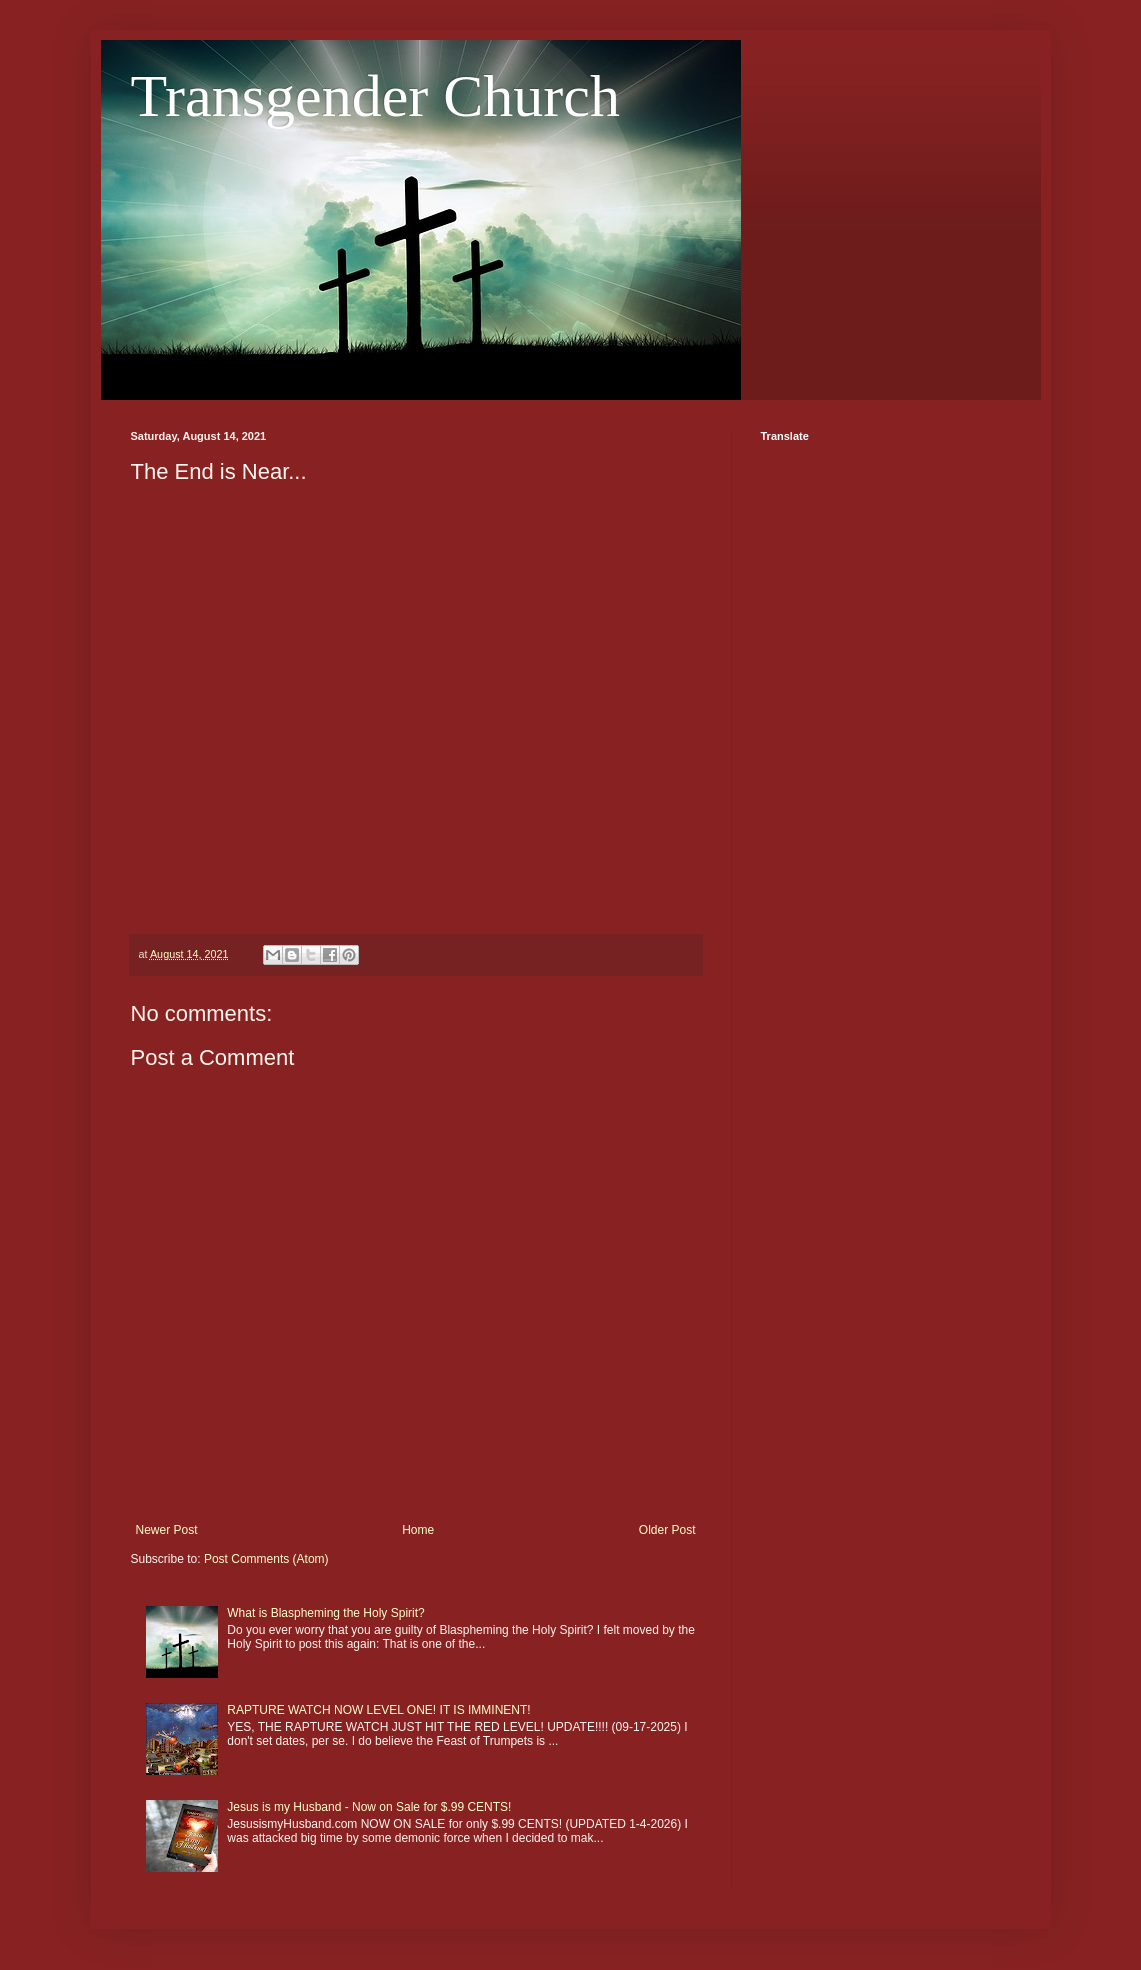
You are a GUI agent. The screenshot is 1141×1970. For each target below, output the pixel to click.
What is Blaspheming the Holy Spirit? (325, 1613)
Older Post (667, 1530)
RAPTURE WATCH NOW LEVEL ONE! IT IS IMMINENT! (378, 1710)
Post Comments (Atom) (266, 1559)
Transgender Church (375, 96)
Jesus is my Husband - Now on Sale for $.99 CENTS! (369, 1807)
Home (418, 1530)
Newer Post (167, 1530)
